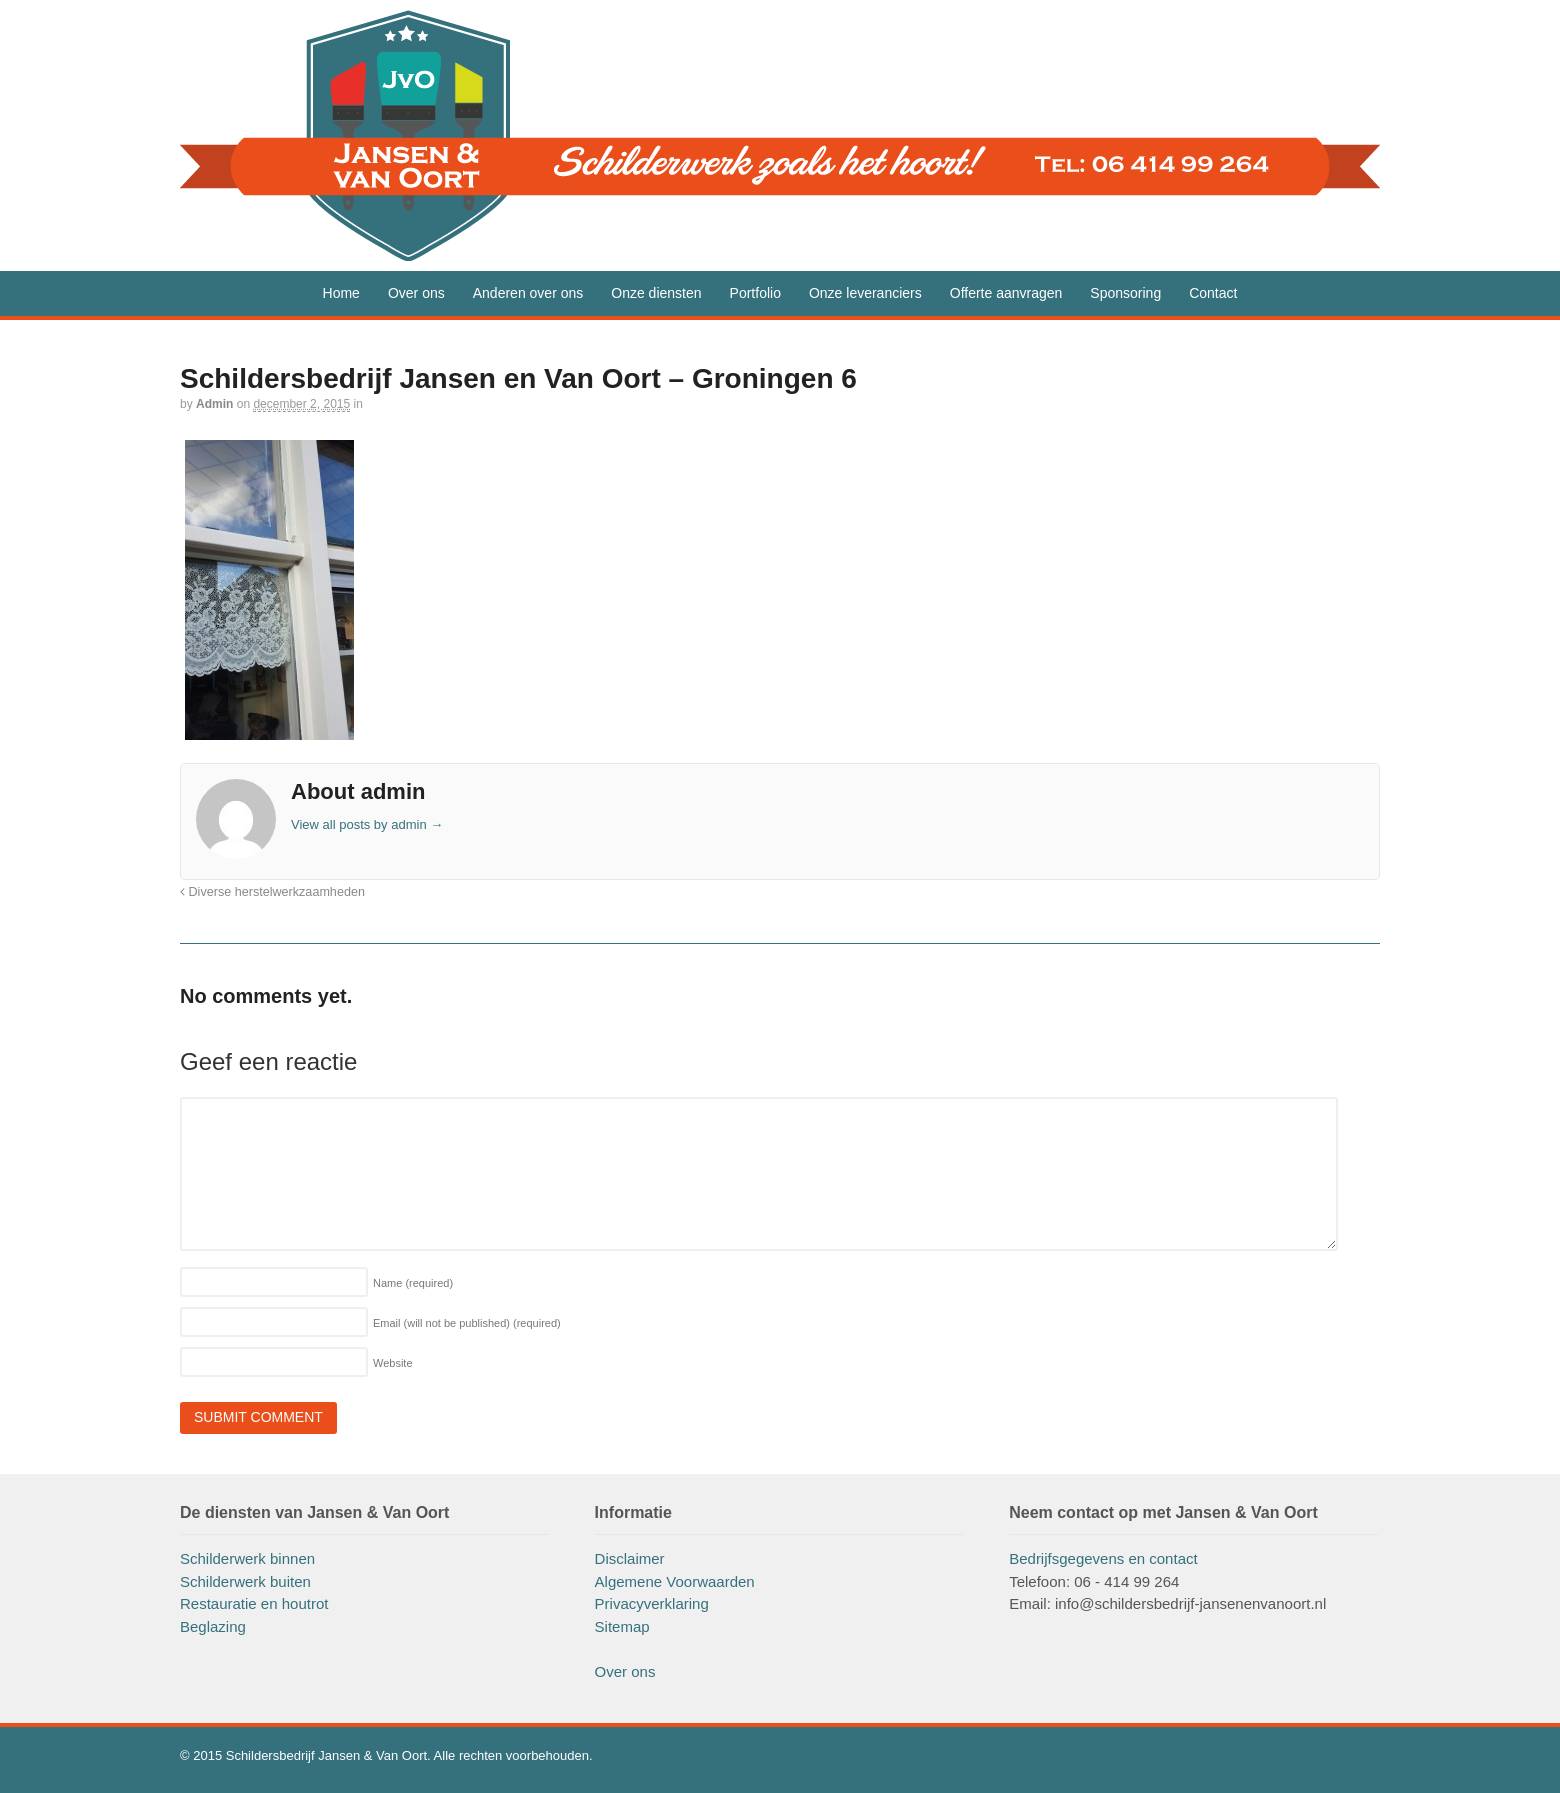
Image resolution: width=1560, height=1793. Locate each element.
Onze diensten (656, 293)
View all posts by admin (367, 824)
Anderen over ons (528, 293)
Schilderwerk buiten (245, 1581)
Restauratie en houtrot (254, 1603)
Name (413, 1283)
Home (341, 293)
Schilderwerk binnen (247, 1558)
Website (393, 1363)
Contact (1213, 293)
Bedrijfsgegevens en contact (1103, 1558)
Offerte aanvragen (1006, 293)
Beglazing (213, 1626)
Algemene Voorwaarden (675, 1581)
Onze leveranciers (865, 293)
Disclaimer (630, 1558)
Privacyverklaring (652, 1603)
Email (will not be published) (467, 1323)
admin (214, 404)
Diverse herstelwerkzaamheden (272, 892)
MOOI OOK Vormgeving (1310, 1755)
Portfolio (755, 293)
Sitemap (622, 1626)
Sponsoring (1125, 293)
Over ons (416, 293)
